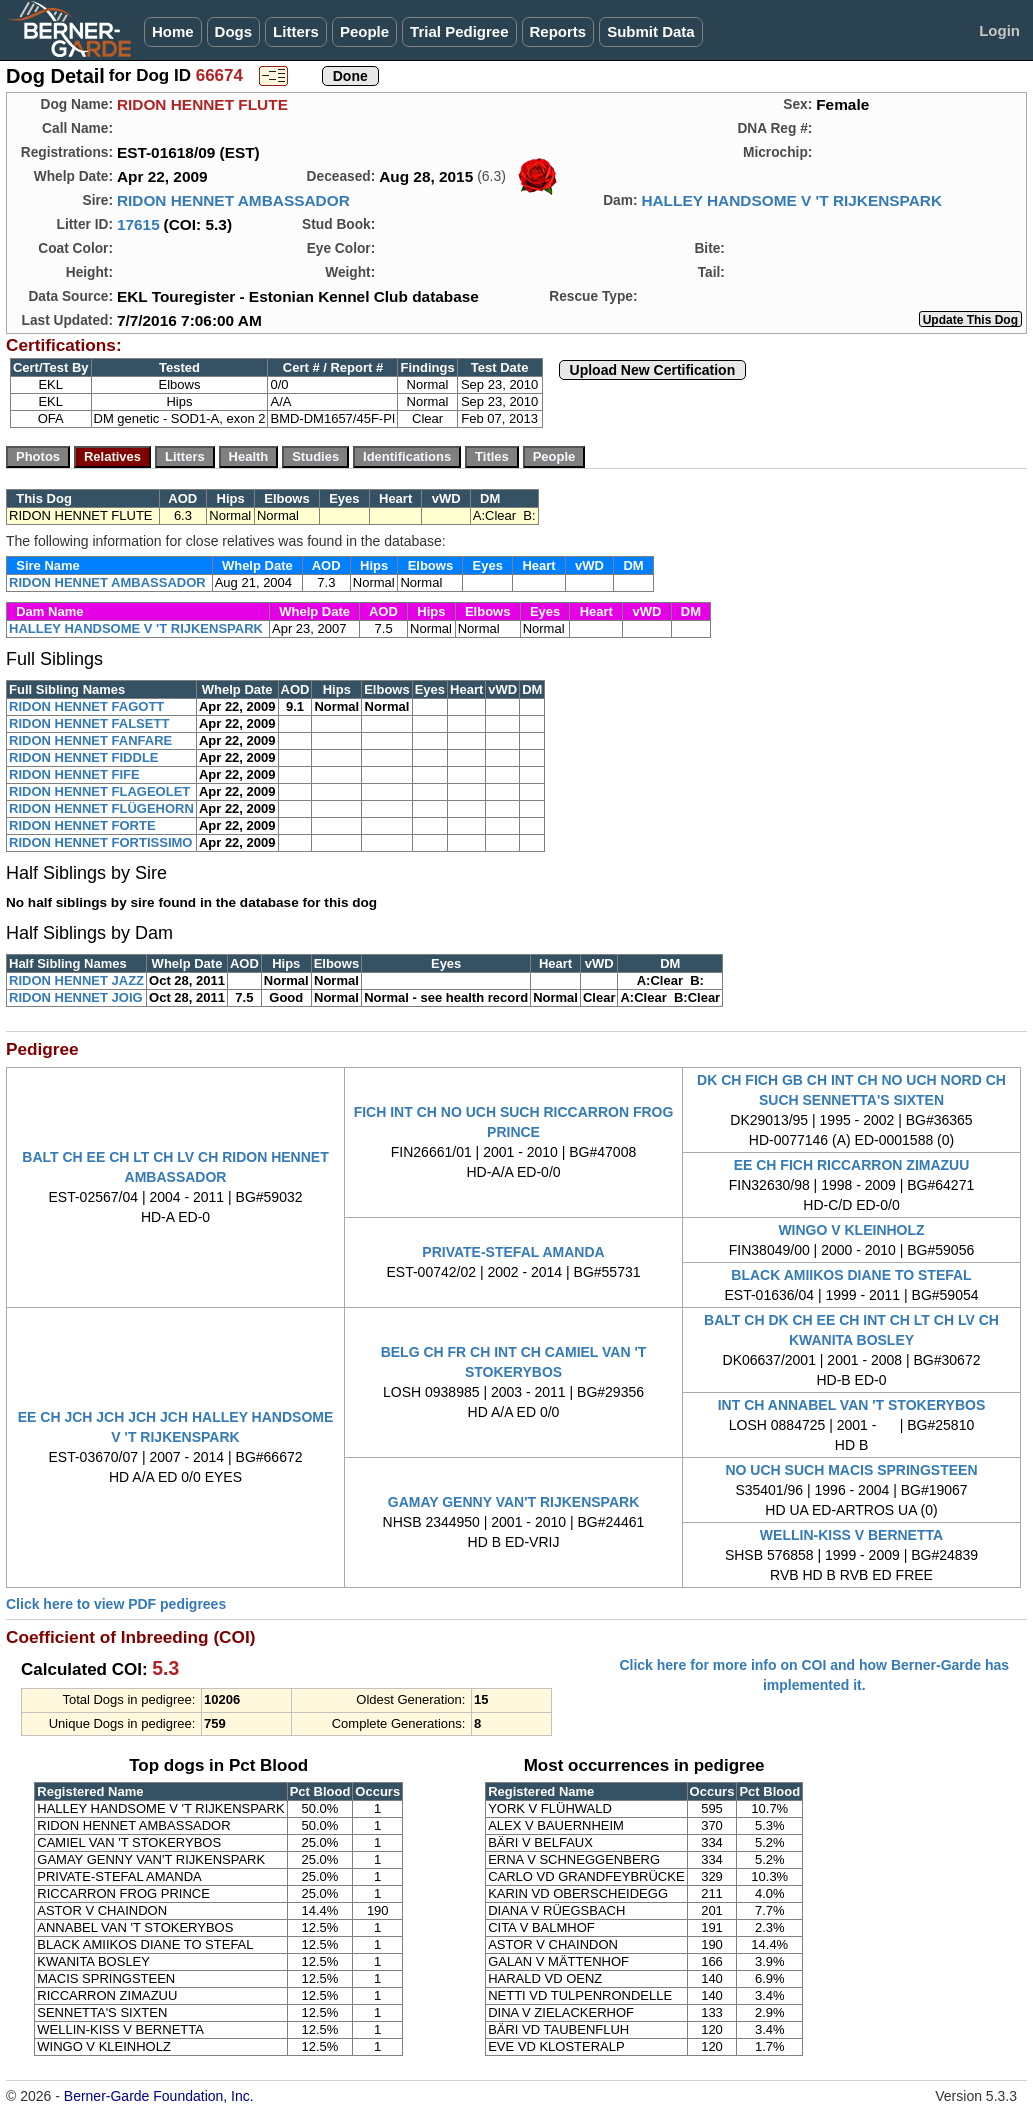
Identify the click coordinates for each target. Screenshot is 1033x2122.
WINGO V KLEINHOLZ (851, 1230)
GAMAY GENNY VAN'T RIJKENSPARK (514, 1502)
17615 (138, 224)
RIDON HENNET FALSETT (89, 723)
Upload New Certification (653, 370)
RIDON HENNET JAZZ (76, 980)
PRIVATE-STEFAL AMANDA (513, 1252)
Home (173, 31)
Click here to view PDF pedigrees (116, 1604)
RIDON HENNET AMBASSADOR (233, 200)
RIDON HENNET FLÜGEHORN (101, 808)
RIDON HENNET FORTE (82, 825)
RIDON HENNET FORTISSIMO (100, 842)
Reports (558, 31)
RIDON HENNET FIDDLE (84, 757)
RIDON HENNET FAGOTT (86, 706)
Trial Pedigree (459, 31)
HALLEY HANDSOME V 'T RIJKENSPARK (791, 200)
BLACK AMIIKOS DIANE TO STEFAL (851, 1275)
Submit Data (651, 31)
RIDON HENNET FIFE (74, 774)
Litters (296, 31)
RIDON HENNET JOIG (76, 997)
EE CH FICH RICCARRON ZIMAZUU (852, 1165)
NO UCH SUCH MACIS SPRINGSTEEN (851, 1470)
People (364, 31)
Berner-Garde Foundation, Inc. (159, 2096)
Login (999, 30)
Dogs (234, 31)
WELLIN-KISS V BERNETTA (851, 1535)
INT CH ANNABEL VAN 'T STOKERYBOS (852, 1405)
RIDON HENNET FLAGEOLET (99, 791)
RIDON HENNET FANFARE (90, 740)
